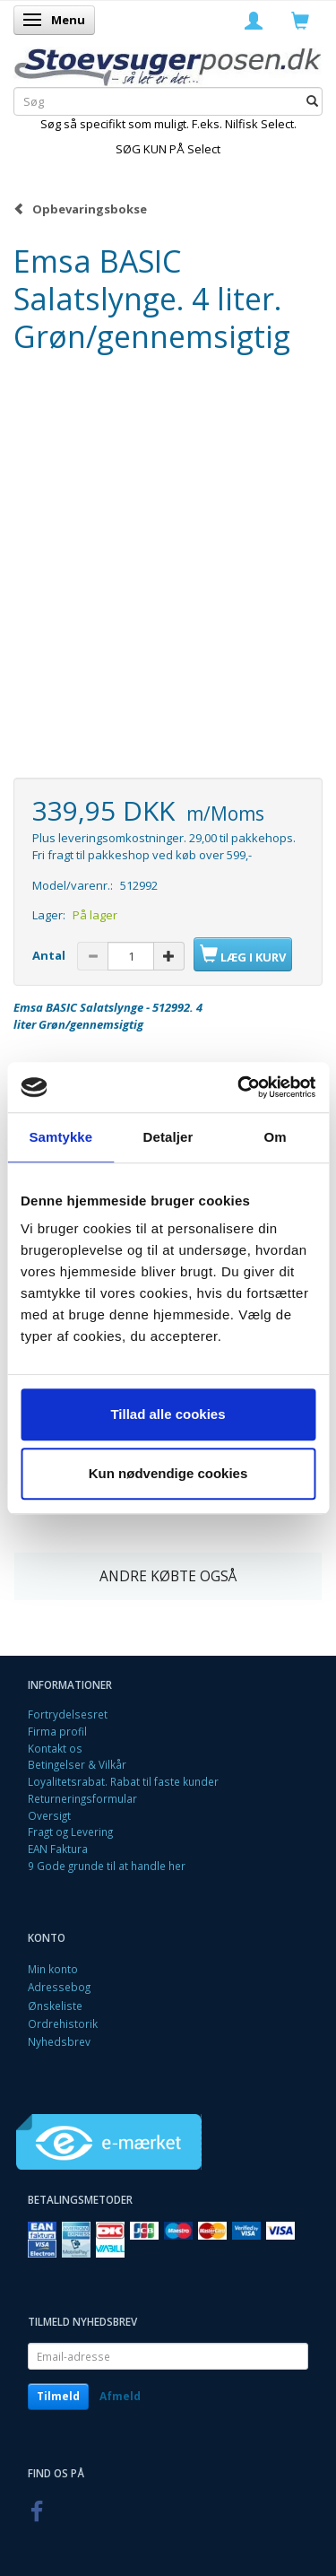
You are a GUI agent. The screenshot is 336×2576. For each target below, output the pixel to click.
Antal (50, 955)
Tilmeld (58, 2396)
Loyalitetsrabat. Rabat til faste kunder (123, 1781)
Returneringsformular (82, 1798)
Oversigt (49, 1815)
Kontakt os (55, 1748)
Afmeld (120, 2396)
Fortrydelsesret (68, 1714)
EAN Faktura (58, 1848)
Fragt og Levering (70, 1831)
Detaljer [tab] (168, 1136)
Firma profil (57, 1731)
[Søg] (312, 101)
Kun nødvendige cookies (168, 1473)
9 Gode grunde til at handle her (106, 1865)
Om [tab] (275, 1136)
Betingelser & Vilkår (77, 1764)
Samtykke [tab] (60, 1136)
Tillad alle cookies (167, 1414)
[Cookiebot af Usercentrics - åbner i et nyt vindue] (239, 1087)
